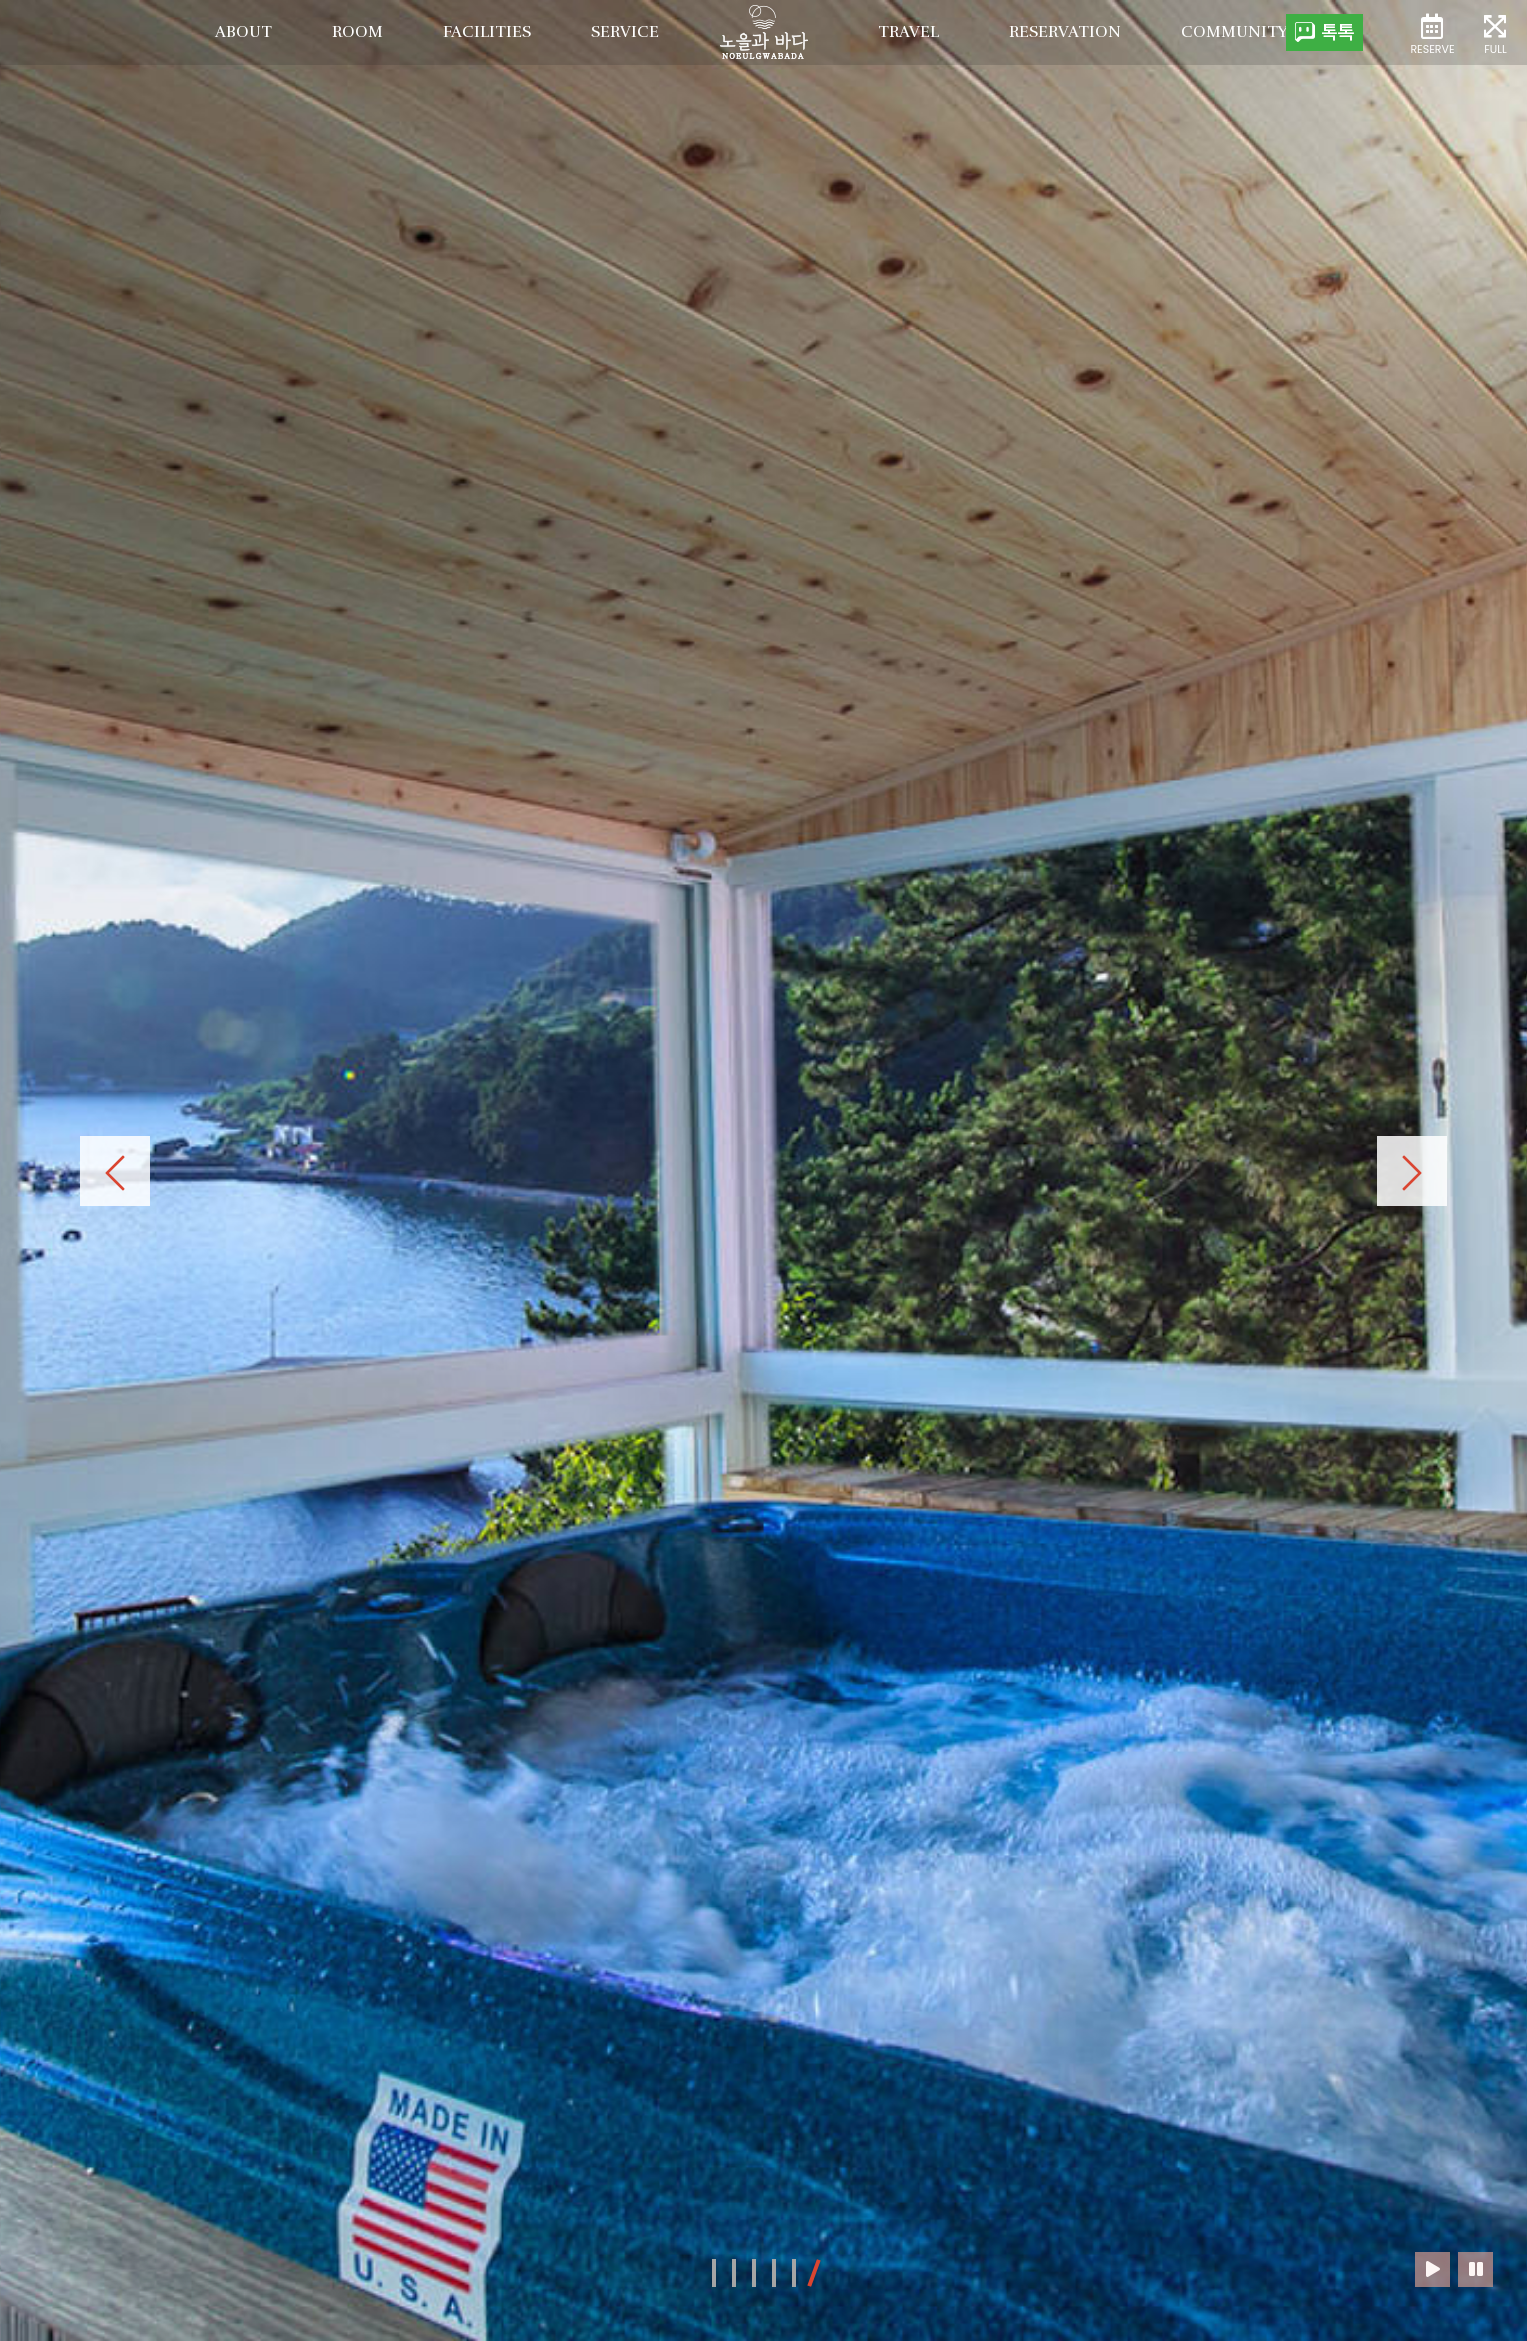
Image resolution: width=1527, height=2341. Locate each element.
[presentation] (115, 1171)
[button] (714, 2273)
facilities (487, 32)
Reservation (1065, 32)
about (243, 32)
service (625, 32)
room (357, 32)
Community (1234, 32)
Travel (908, 32)
